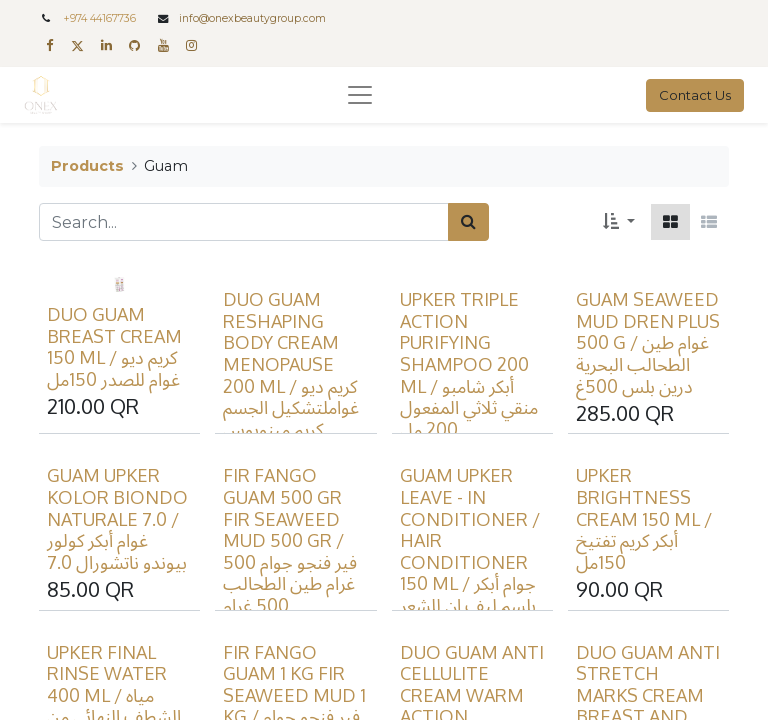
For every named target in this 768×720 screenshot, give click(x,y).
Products (87, 166)
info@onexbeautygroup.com (252, 18)
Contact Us (695, 95)
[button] (619, 222)
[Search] (468, 222)
